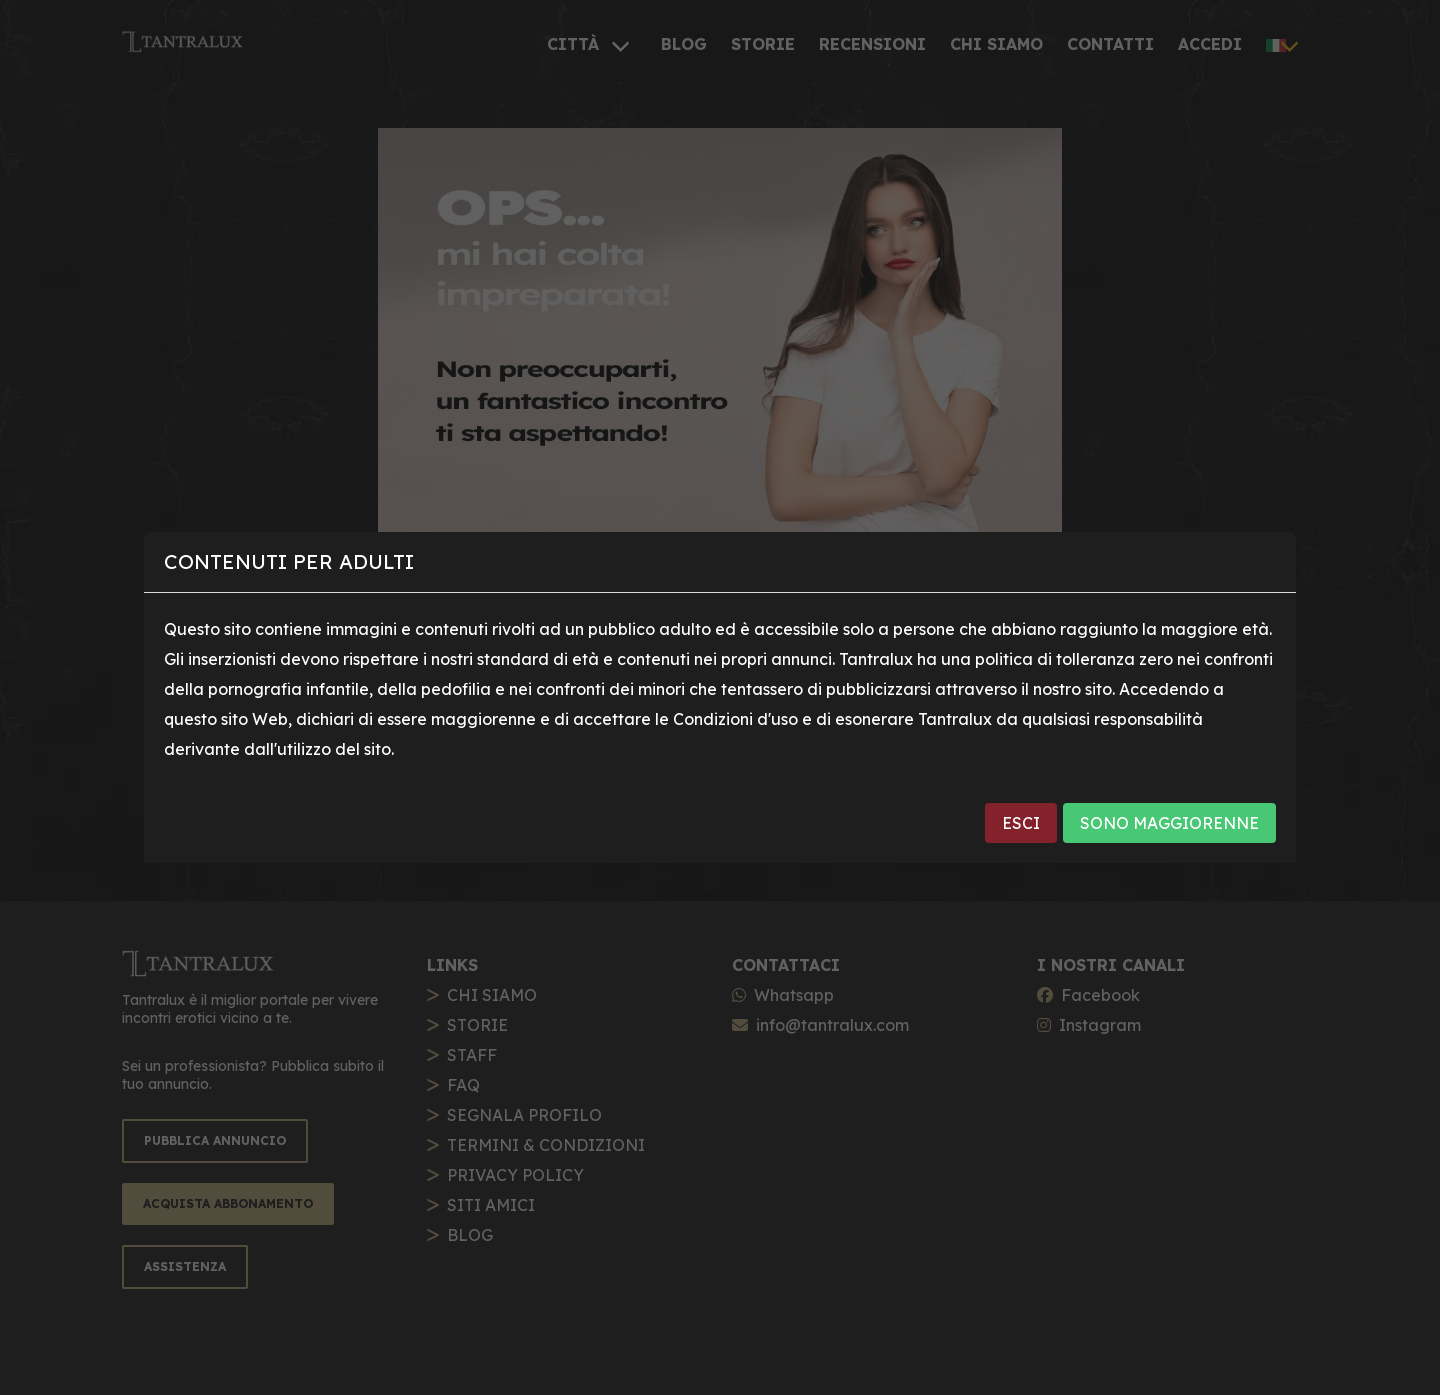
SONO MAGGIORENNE (1169, 823)
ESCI (1021, 823)
